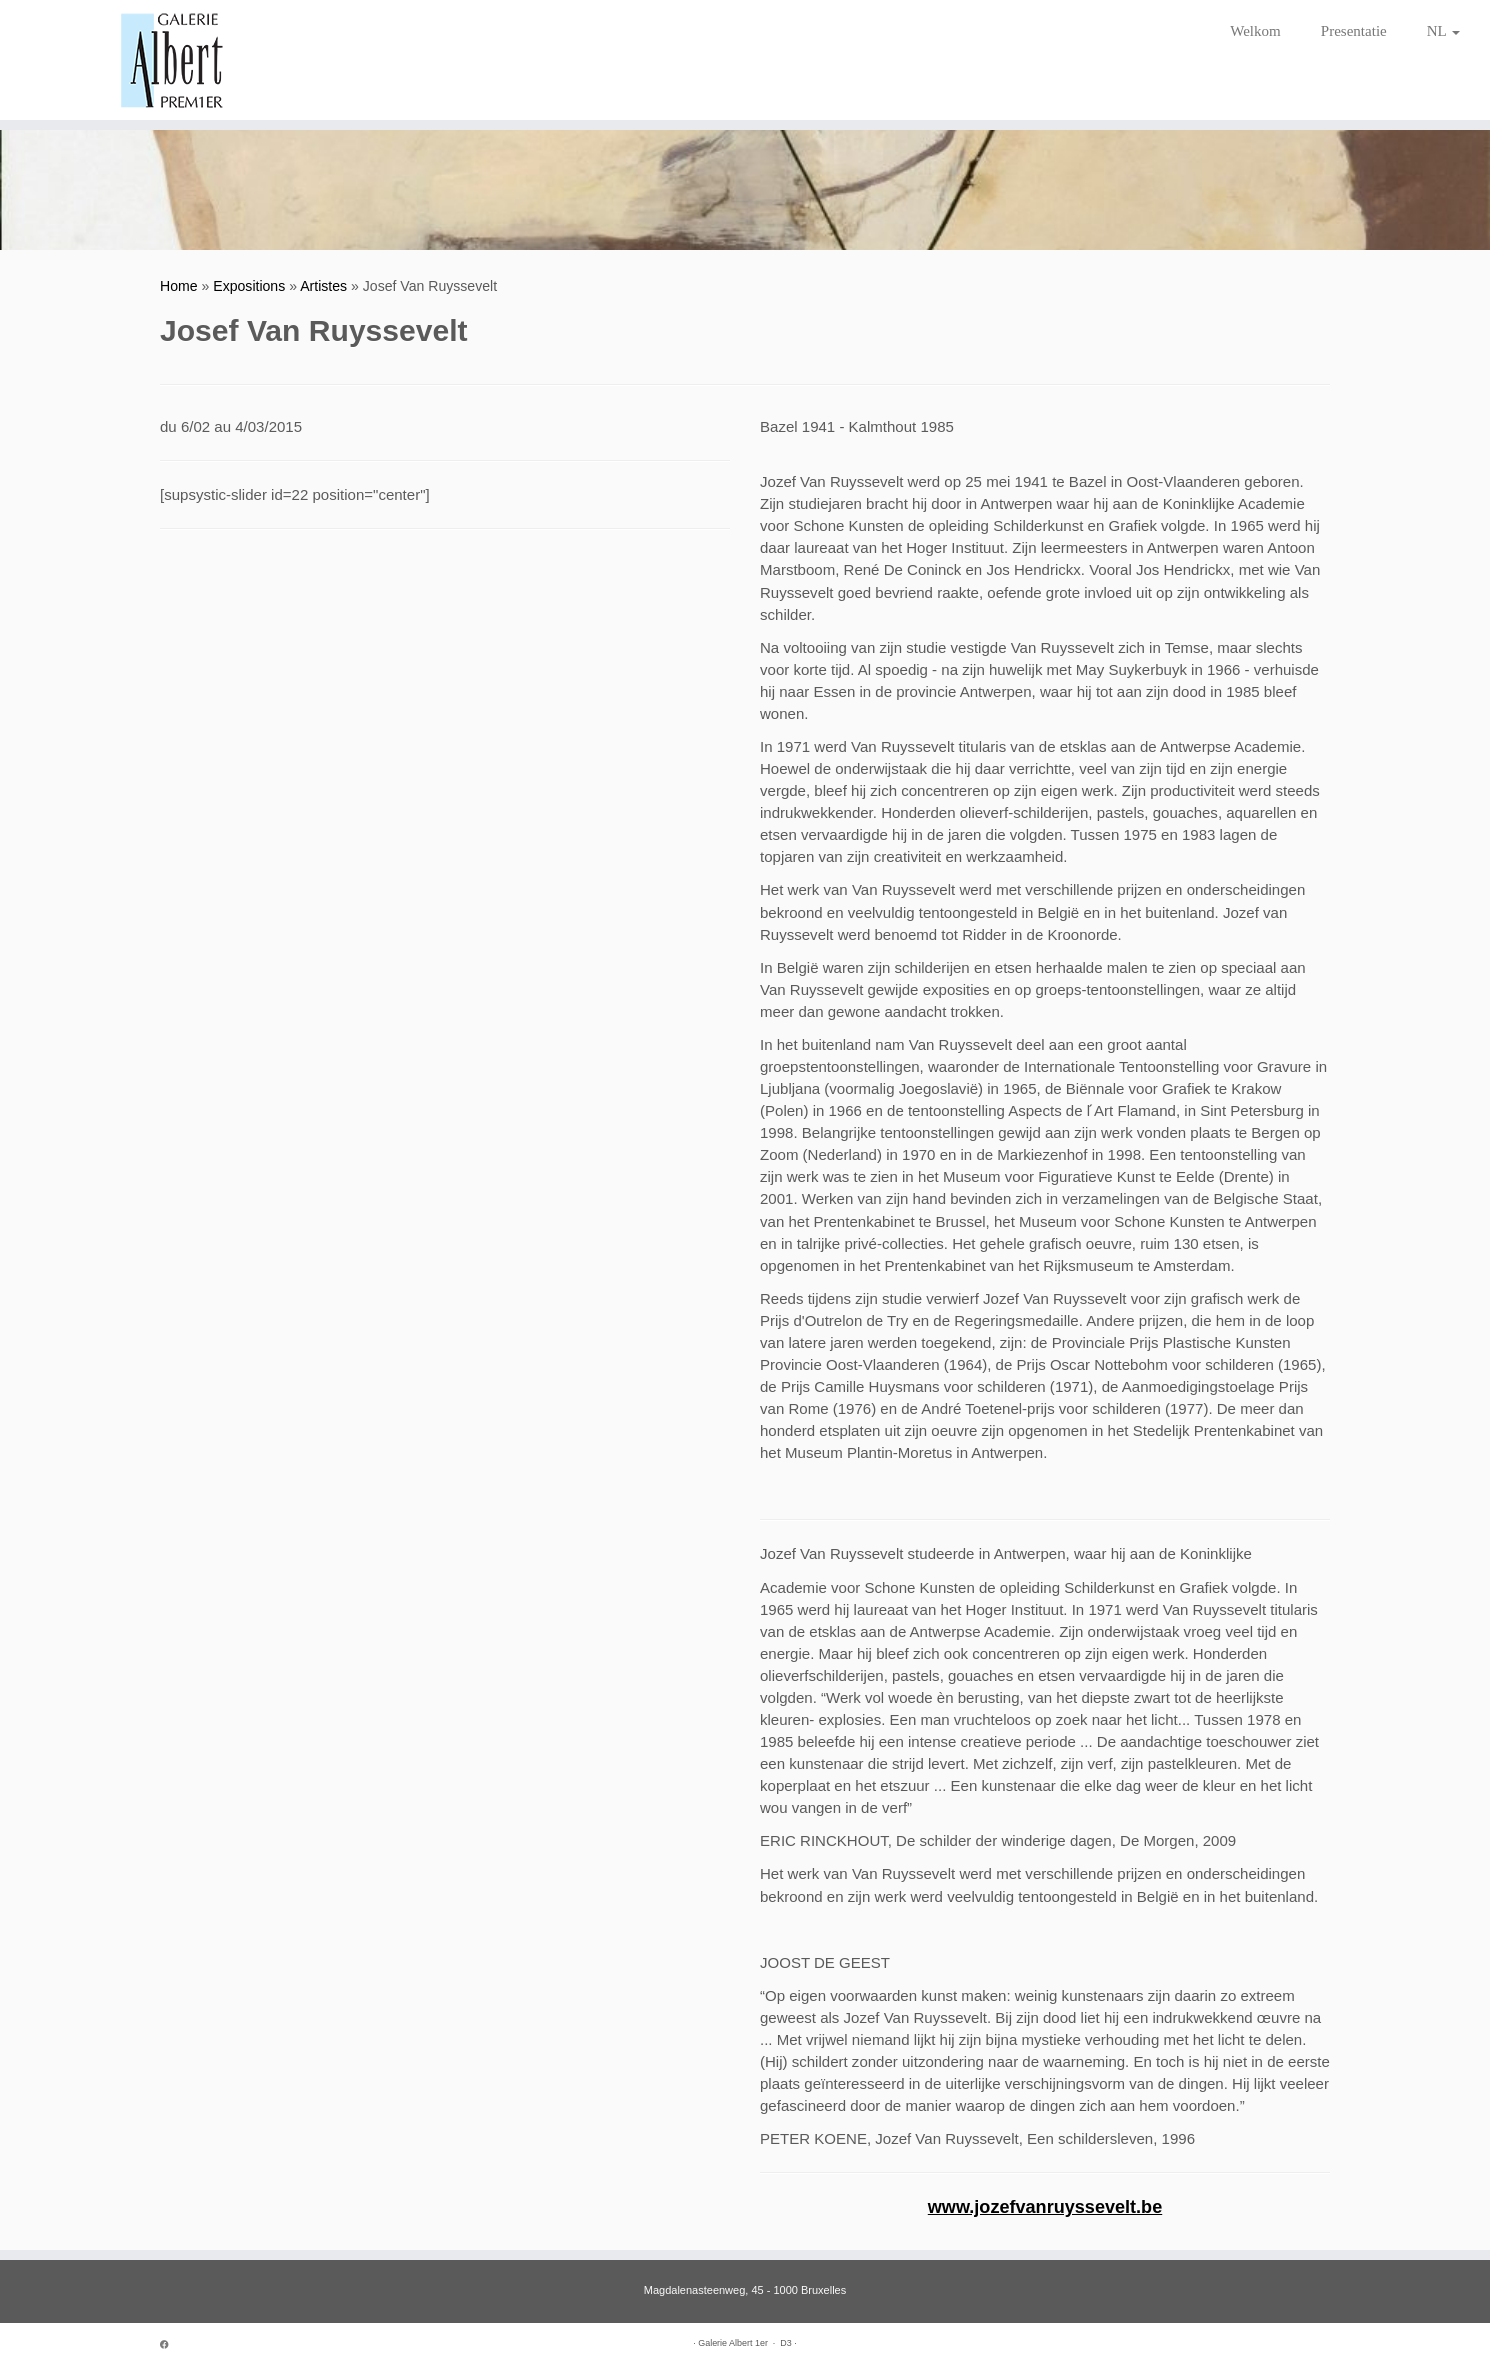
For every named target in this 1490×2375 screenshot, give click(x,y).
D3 (785, 2343)
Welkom (1255, 31)
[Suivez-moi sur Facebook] (171, 2345)
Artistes (323, 286)
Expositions (249, 286)
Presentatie (1354, 31)
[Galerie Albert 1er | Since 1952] (172, 60)
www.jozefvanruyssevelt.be (1045, 2207)
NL (1443, 31)
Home (179, 286)
